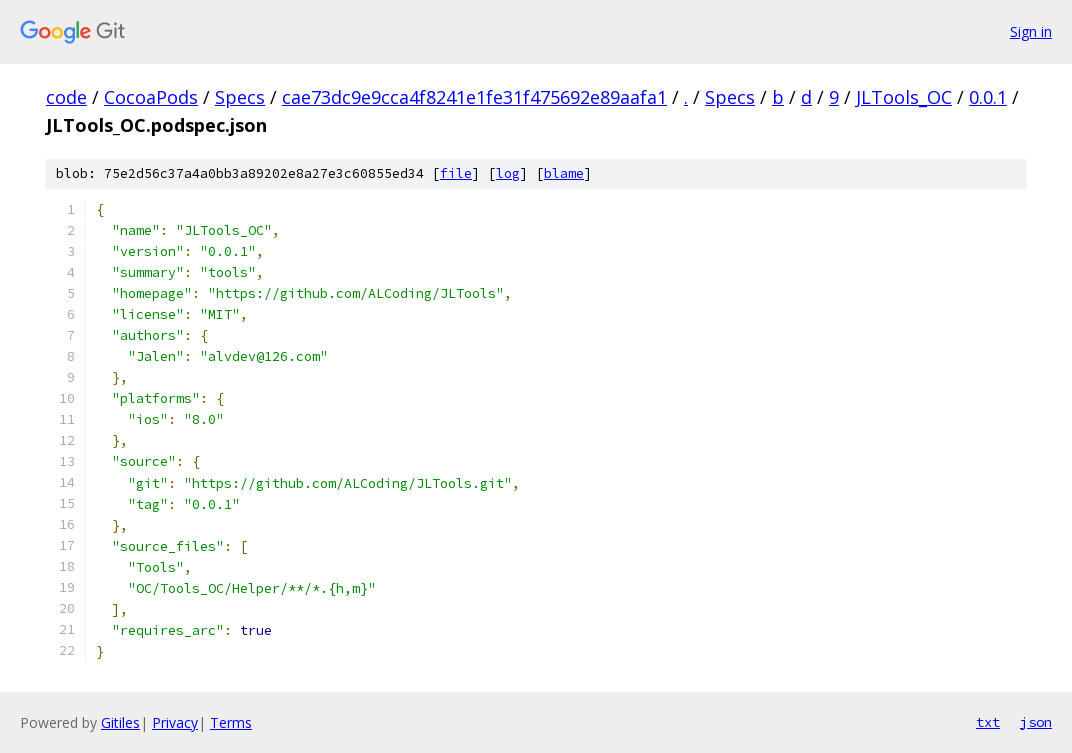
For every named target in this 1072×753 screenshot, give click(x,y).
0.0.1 (988, 97)
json (1036, 722)
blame (564, 173)
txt (988, 722)
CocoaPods (151, 97)
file (456, 173)
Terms (231, 722)
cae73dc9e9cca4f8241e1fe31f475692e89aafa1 (474, 97)
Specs (240, 97)
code (66, 97)
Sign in (1031, 31)
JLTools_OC (904, 97)
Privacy (175, 722)
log (508, 173)
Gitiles (120, 722)
